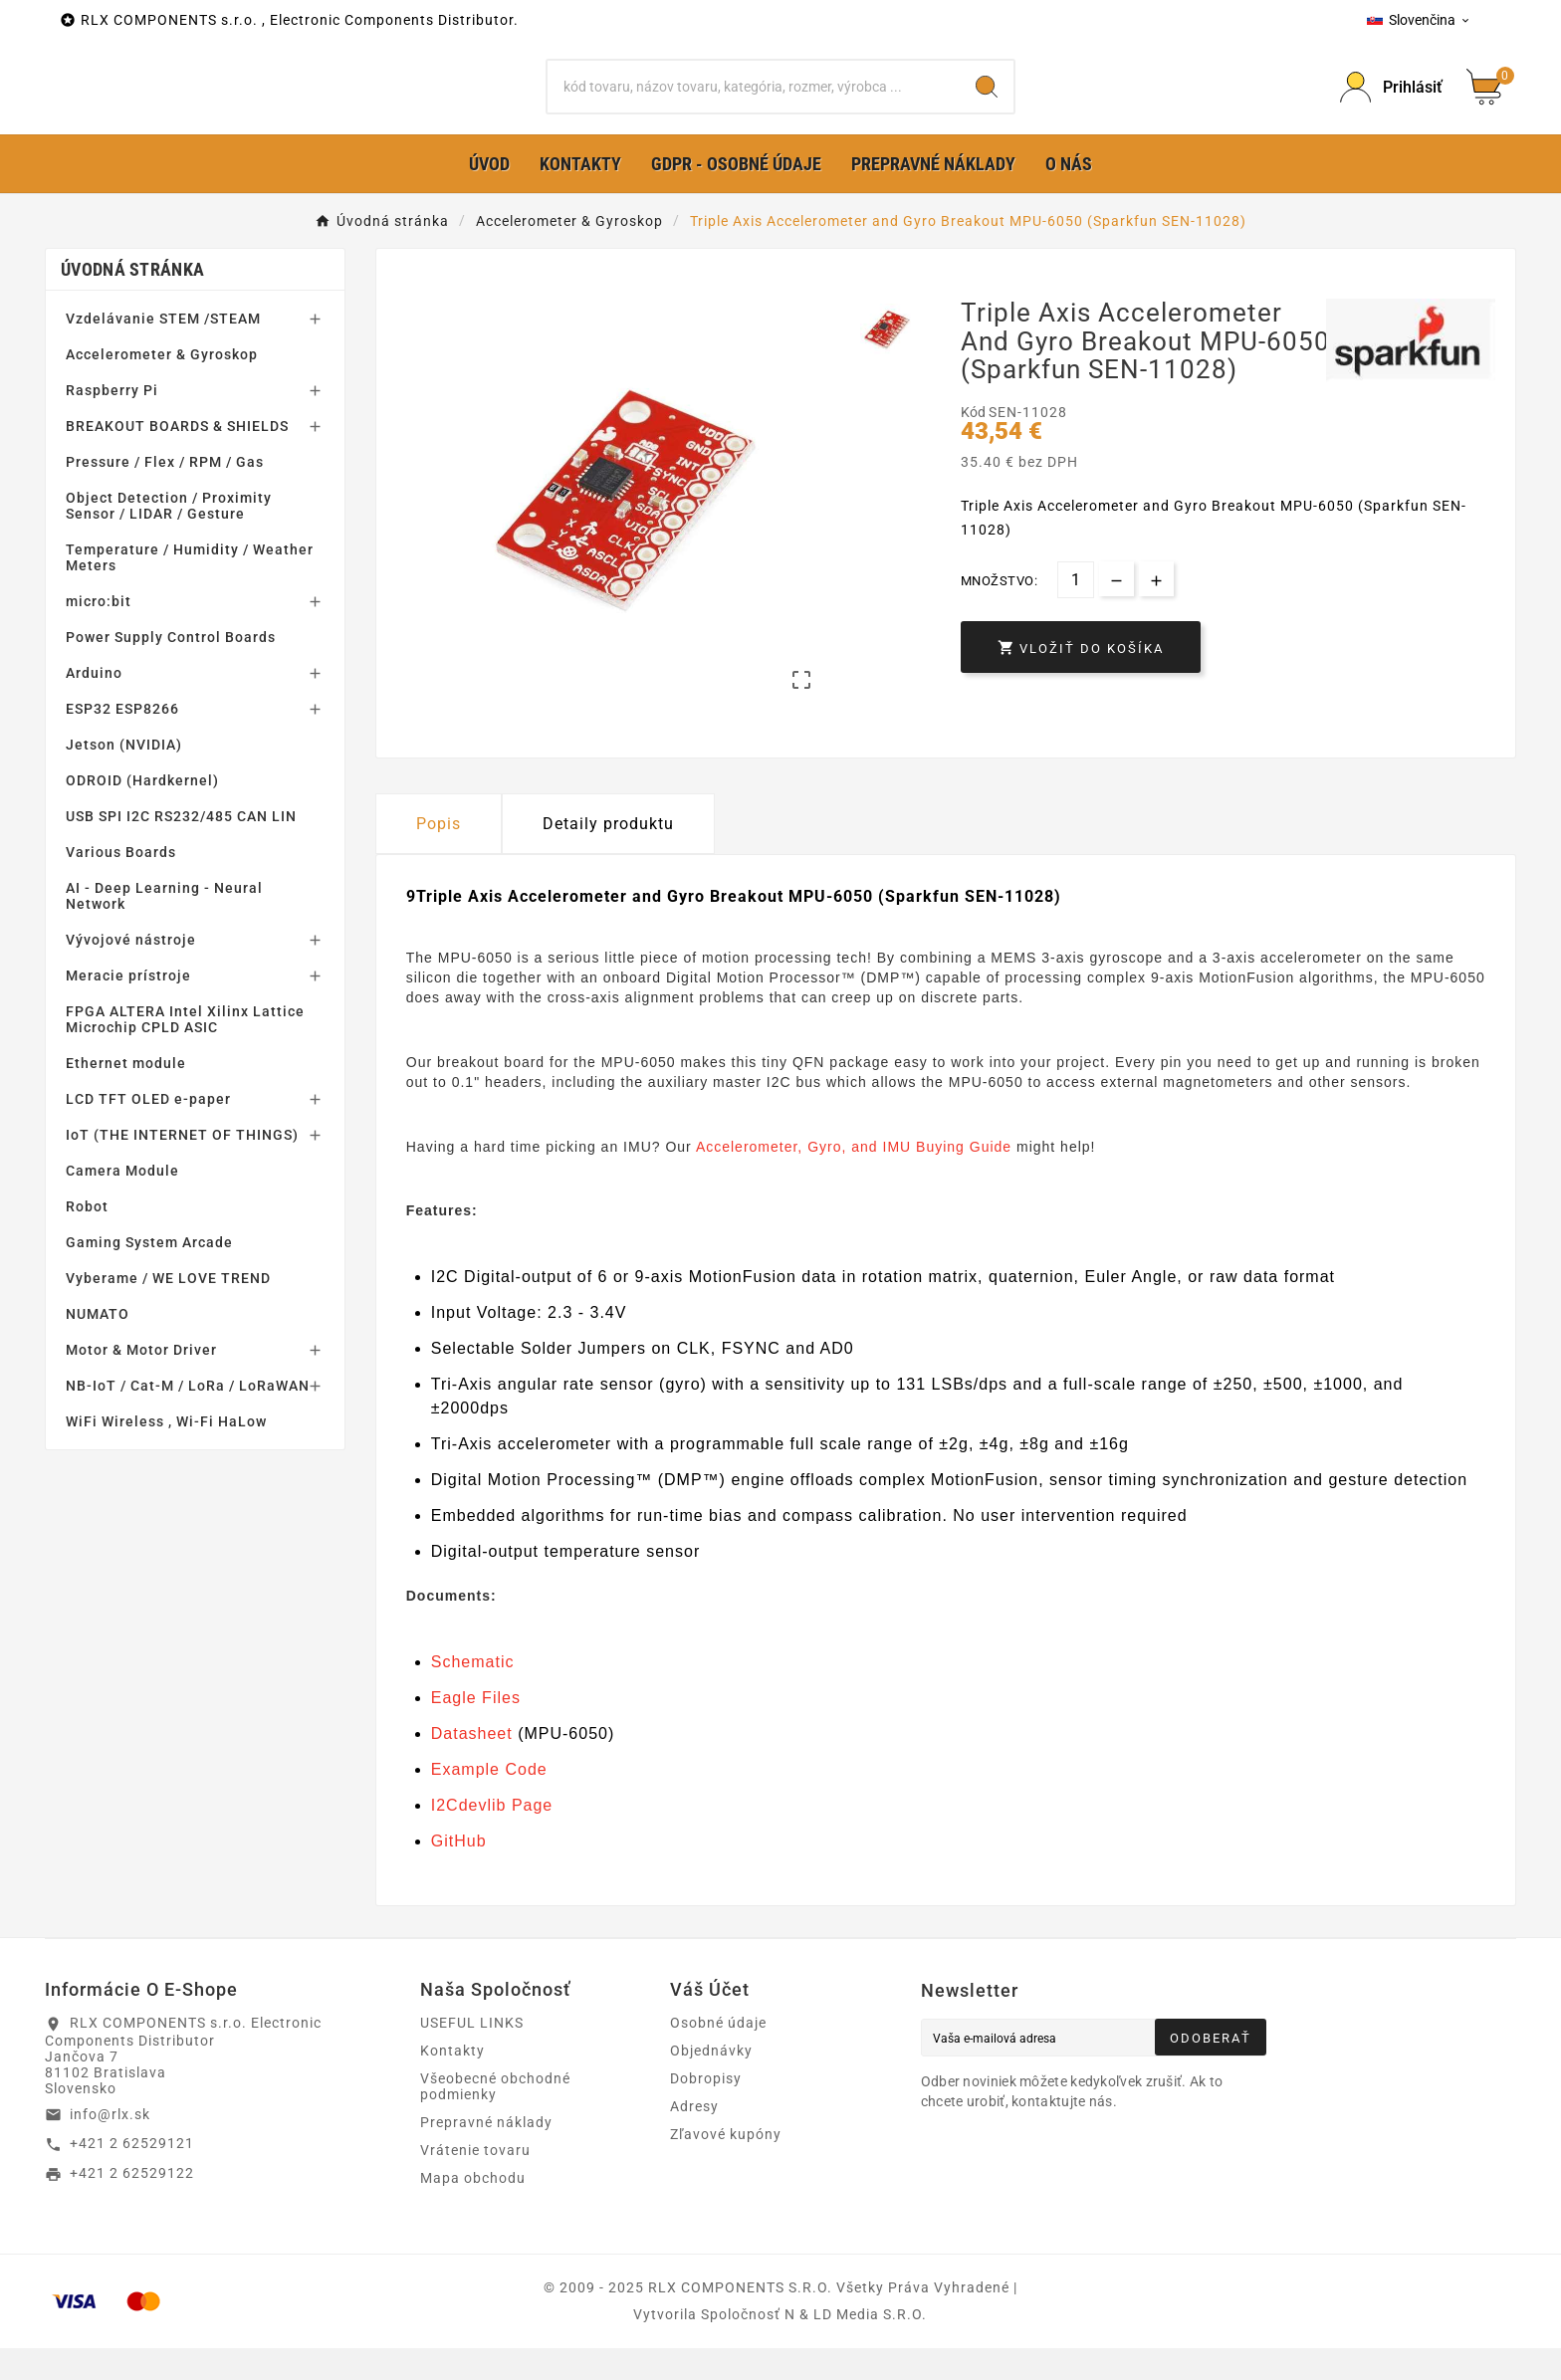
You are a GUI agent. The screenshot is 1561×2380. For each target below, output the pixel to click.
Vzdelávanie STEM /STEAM (163, 350)
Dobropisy (706, 2110)
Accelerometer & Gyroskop (162, 386)
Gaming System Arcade (149, 1274)
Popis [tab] (438, 854)
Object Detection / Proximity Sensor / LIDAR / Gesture (169, 537)
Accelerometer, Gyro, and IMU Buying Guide (853, 1178)
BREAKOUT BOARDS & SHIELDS (177, 458)
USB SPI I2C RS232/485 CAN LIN (181, 848)
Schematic (473, 1693)
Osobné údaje (718, 2054)
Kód (975, 444)
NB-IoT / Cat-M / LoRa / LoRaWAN (188, 1417)
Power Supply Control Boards (171, 669)
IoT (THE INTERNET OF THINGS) (182, 1167)
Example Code (489, 1801)
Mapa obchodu (473, 2210)
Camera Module (122, 1202)
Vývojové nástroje (131, 971)
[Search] (987, 102)
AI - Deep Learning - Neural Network (164, 928)
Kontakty (452, 2082)
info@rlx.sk (110, 2145)
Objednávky (711, 2082)
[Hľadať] (754, 102)
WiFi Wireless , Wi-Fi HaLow (166, 1453)
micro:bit (98, 633)
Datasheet (472, 1765)
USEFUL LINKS (472, 2054)
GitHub (459, 1872)
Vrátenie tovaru (475, 2182)
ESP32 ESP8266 (122, 741)
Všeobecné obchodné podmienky (495, 2118)
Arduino (94, 705)
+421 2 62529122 (132, 2205)
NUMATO (97, 1346)
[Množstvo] (1075, 611)
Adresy (694, 2138)
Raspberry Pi (112, 422)
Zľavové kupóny (725, 2166)
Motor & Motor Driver (141, 1382)
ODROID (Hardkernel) (142, 812)
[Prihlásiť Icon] (1391, 103)
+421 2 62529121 (132, 2175)
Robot (87, 1238)
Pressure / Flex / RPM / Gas (165, 494)
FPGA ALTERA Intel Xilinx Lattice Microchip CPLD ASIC (185, 1051)
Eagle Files (476, 1729)
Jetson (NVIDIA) (124, 776)
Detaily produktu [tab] (608, 854)
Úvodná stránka (132, 301)
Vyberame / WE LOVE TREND (168, 1310)
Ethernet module (126, 1095)
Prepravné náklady (486, 2154)
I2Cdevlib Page (492, 1837)
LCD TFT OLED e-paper (148, 1131)
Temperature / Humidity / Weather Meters (190, 589)
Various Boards (121, 884)
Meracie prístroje (128, 1007)
